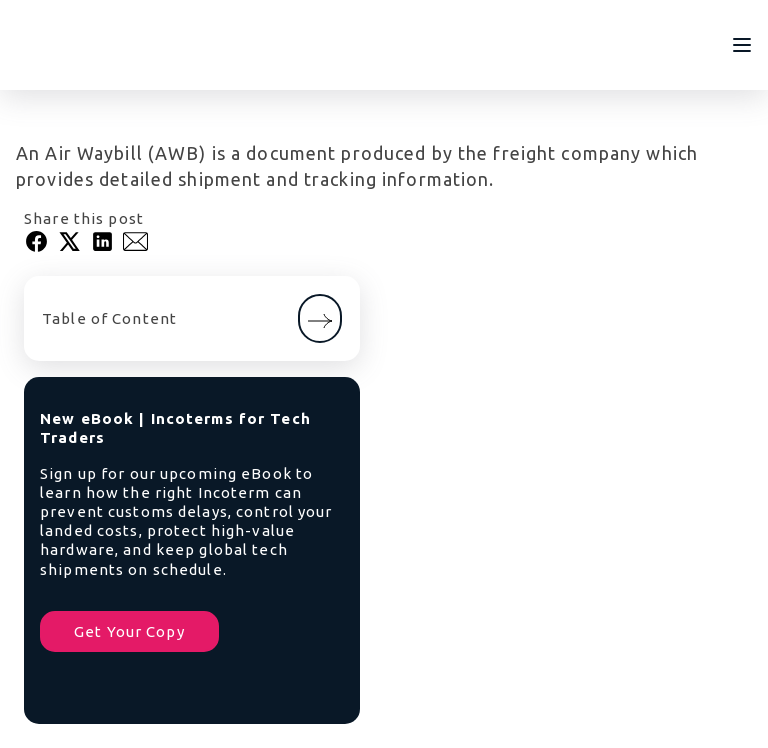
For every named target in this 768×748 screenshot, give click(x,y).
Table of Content (192, 318)
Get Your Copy (129, 631)
